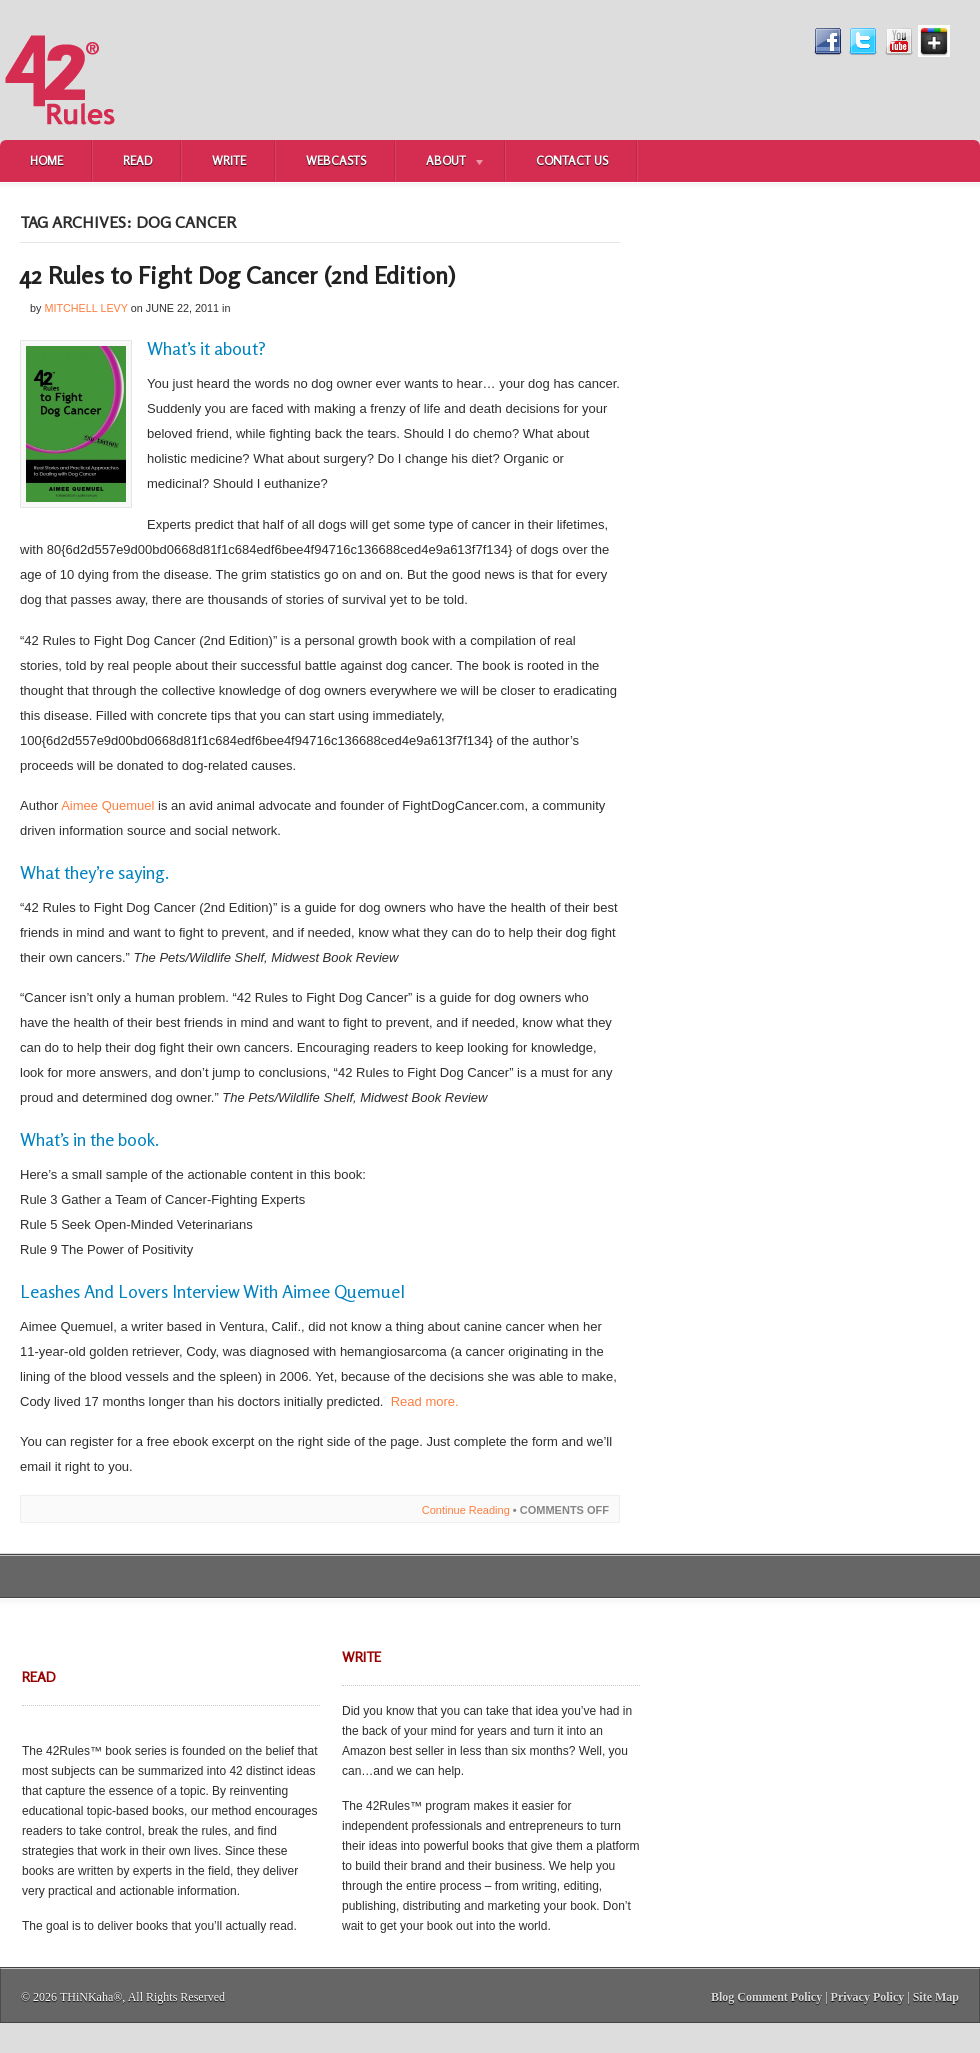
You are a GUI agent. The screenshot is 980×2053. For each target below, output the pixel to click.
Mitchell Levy (85, 308)
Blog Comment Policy (766, 1997)
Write (229, 160)
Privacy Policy (868, 1997)
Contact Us (572, 160)
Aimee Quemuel (107, 805)
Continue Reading (466, 1510)
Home (46, 160)
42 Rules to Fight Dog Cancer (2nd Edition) (237, 275)
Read (137, 160)
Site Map (936, 1997)
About (441, 163)
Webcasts (336, 160)
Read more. (425, 1401)
